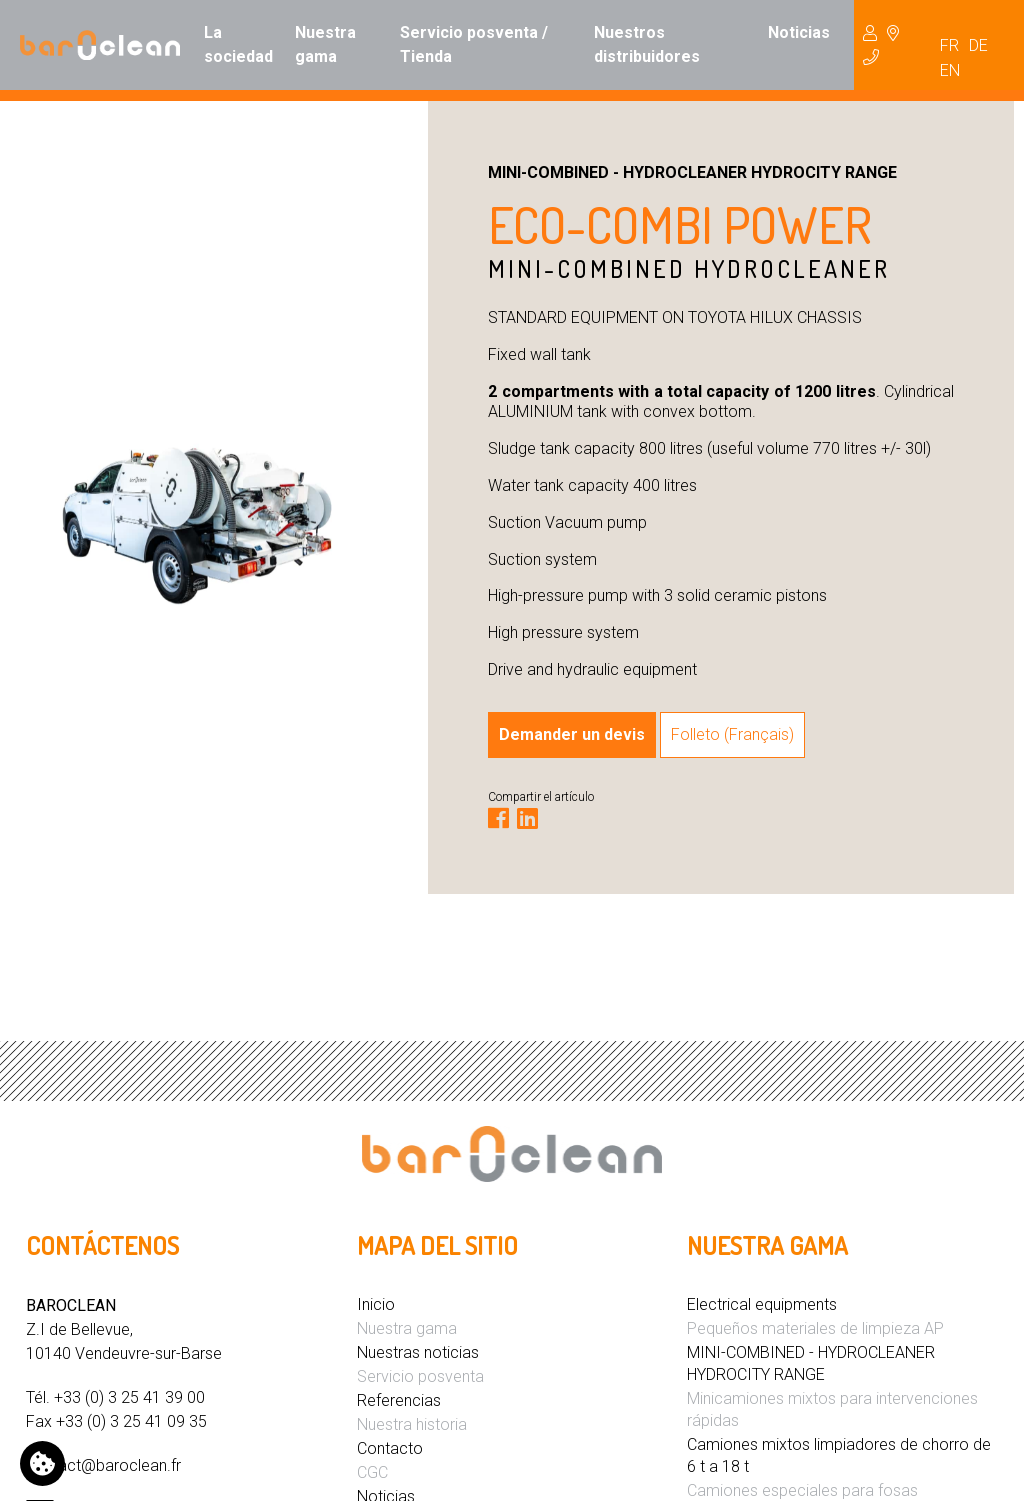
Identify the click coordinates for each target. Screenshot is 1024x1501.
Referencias (399, 1400)
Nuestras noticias (418, 1352)
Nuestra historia (412, 1424)
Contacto (390, 1448)
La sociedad (238, 44)
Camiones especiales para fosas (802, 1490)
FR (949, 45)
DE (978, 45)
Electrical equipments (762, 1304)
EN (950, 70)
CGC (372, 1472)
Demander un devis (572, 734)
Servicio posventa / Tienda (474, 44)
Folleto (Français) (732, 734)
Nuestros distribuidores (647, 44)
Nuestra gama (325, 44)
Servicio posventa (420, 1376)
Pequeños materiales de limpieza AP (815, 1328)
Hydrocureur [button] (881, 45)
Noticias (799, 32)
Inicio (376, 1304)
